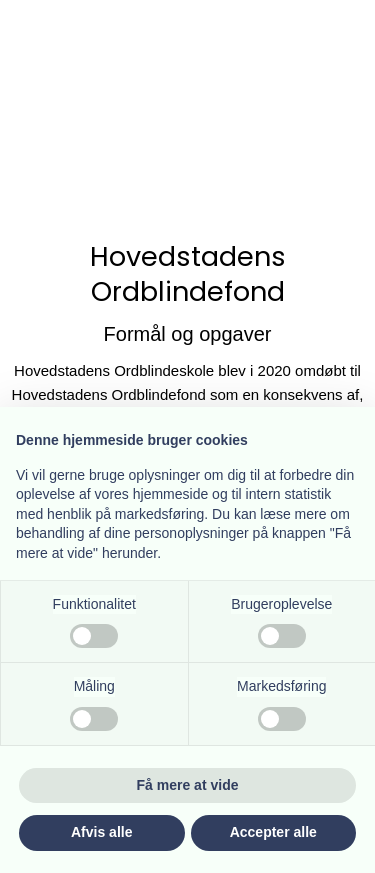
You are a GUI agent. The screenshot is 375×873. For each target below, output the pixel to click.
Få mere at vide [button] (188, 785)
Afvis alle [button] (101, 832)
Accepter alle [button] (273, 832)
